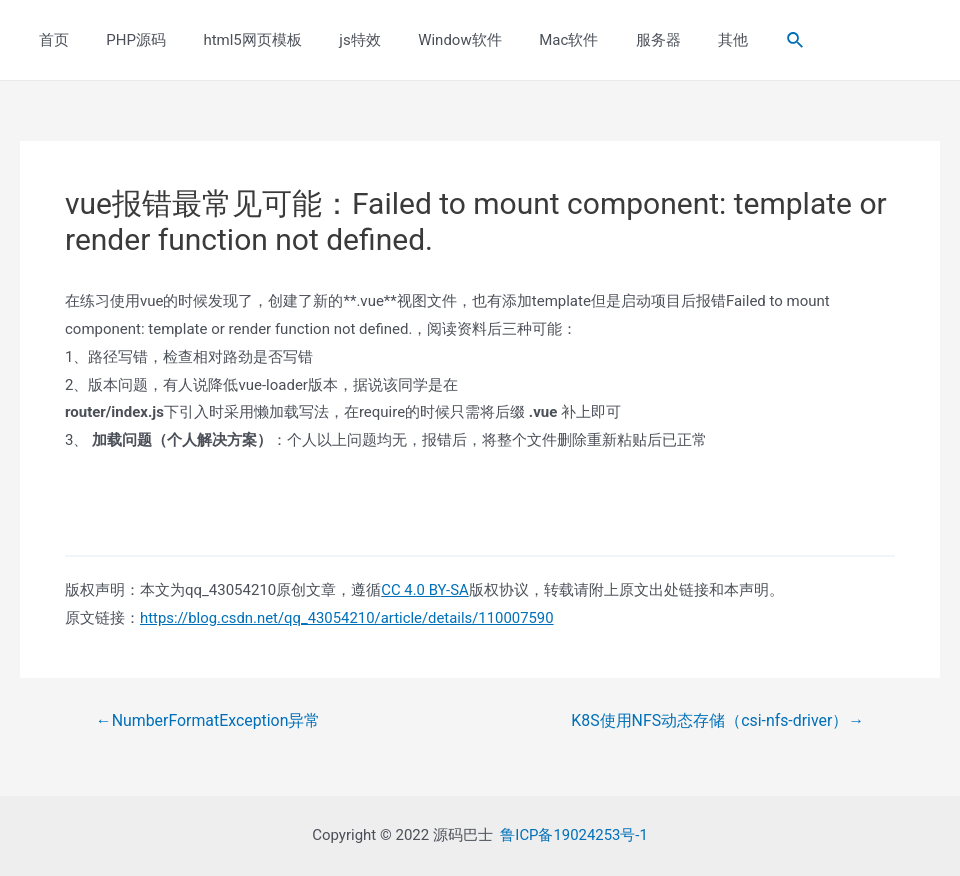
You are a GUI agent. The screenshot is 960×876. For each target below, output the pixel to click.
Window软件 (426, 40)
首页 (50, 40)
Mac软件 (527, 40)
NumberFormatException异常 (209, 721)
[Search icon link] (736, 40)
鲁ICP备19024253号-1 (574, 835)
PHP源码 (125, 40)
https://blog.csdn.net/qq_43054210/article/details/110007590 (348, 618)
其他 (677, 40)
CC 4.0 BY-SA (425, 590)
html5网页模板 (234, 40)
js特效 (333, 40)
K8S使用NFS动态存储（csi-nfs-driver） (717, 721)
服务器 (609, 40)
